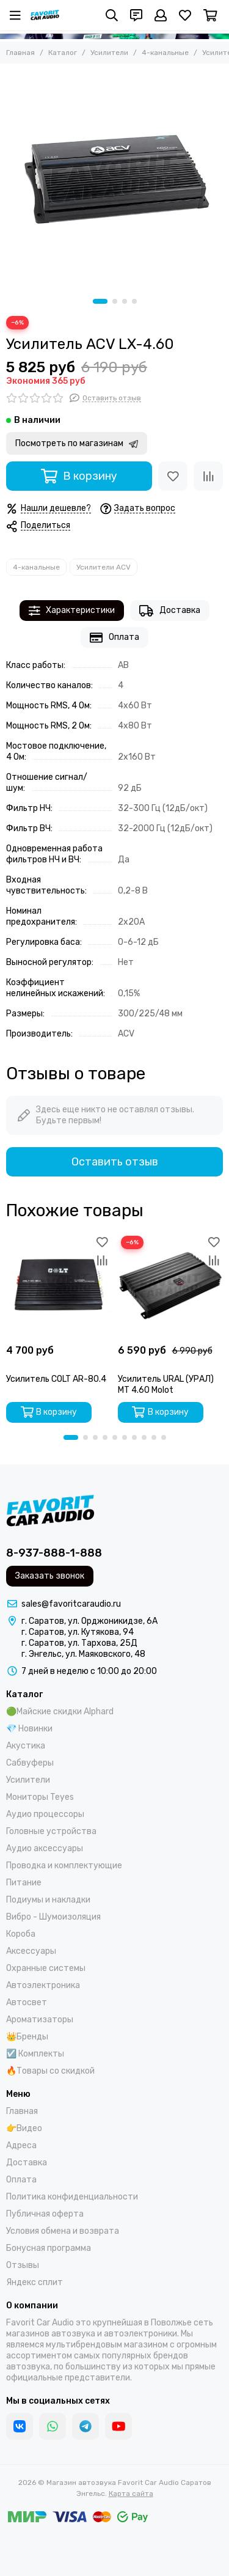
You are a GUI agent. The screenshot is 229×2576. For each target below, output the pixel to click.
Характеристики (72, 611)
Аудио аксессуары (44, 1848)
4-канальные (165, 52)
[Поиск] (112, 15)
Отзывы (22, 2265)
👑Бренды (27, 2036)
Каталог (62, 52)
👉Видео (24, 2128)
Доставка (169, 611)
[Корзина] (210, 15)
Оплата (114, 638)
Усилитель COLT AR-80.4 (56, 1379)
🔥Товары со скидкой (50, 2071)
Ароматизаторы (39, 2019)
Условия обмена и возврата (62, 2231)
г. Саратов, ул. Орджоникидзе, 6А (89, 1621)
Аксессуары (31, 1951)
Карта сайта (131, 2493)
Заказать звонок (49, 1576)
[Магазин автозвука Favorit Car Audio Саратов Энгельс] (45, 15)
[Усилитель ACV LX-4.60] (114, 178)
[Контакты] (136, 15)
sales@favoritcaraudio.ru (71, 1604)
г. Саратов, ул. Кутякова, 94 (77, 1632)
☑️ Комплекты (35, 2054)
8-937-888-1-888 (54, 1553)
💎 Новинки (29, 1728)
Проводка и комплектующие (64, 1865)
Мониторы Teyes (40, 1797)
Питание (24, 1882)
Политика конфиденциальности (72, 2197)
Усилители (109, 52)
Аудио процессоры (45, 1814)
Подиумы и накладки (48, 1900)
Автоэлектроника (43, 1985)
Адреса (21, 2145)
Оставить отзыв (114, 1162)
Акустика (25, 1746)
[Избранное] (185, 15)
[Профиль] (160, 15)
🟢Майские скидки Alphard (60, 1711)
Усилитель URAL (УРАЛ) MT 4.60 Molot (166, 1384)
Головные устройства (51, 1831)
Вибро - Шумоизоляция (53, 1917)
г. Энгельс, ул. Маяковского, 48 (83, 1654)
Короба (20, 1934)
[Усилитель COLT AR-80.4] (59, 1285)
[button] (100, 301)
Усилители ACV (103, 567)
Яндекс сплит (34, 2282)
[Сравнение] (208, 476)
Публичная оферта (45, 2214)
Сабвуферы (30, 1763)
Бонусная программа (48, 2248)
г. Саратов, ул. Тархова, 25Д (79, 1643)
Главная (20, 52)
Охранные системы (45, 1968)
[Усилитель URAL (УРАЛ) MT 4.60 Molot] (171, 1285)
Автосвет (26, 2002)
